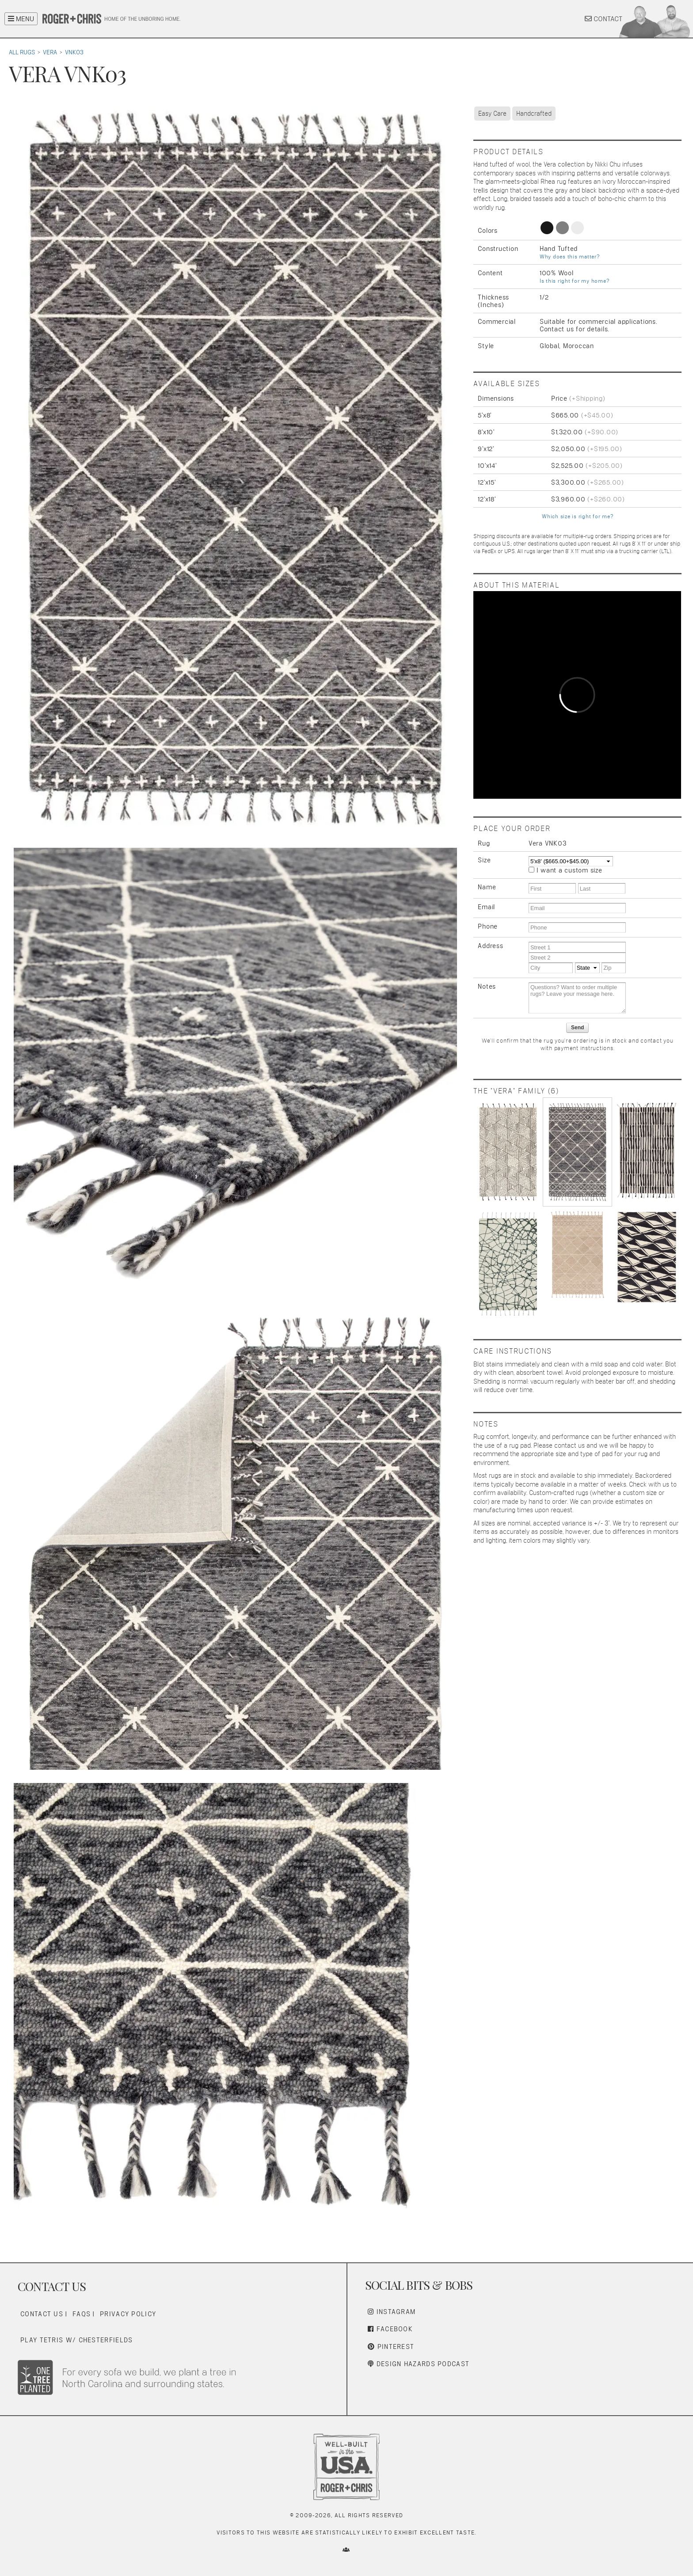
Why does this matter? (570, 257)
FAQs (81, 2314)
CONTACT (603, 19)
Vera (50, 52)
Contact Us (41, 2314)
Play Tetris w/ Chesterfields (76, 2340)
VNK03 (74, 52)
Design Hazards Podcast (418, 2363)
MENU (21, 19)
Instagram (391, 2311)
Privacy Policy (128, 2314)
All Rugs (22, 52)
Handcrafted (534, 113)
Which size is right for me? (577, 516)
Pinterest (391, 2346)
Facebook (390, 2329)
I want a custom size (569, 870)
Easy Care (492, 113)
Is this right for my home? (574, 281)
